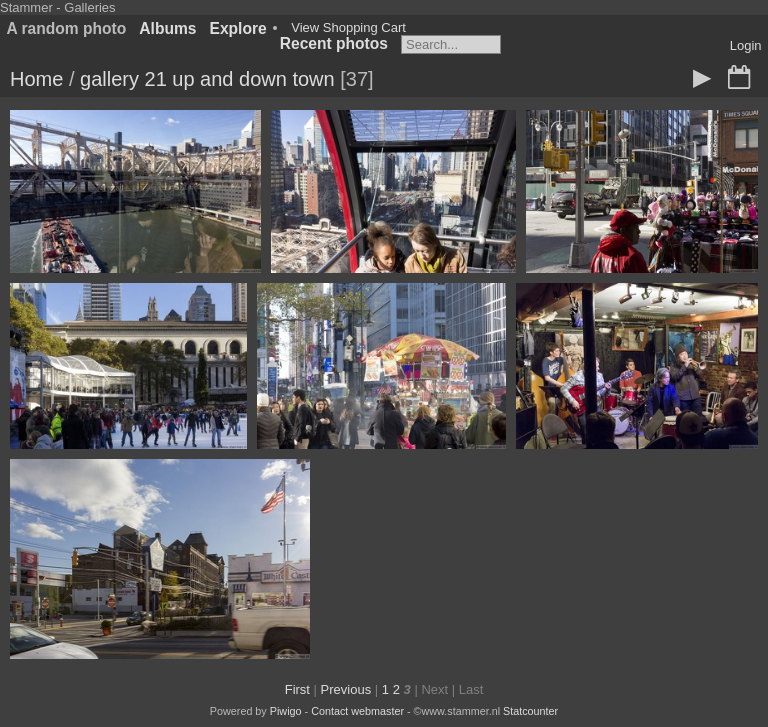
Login (746, 45)
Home (36, 79)
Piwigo (286, 711)
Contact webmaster (357, 711)
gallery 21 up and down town (207, 79)
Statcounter (530, 711)
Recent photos (334, 43)
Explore (238, 28)
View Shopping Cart (348, 27)
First (297, 689)
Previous (346, 689)
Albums (167, 28)
